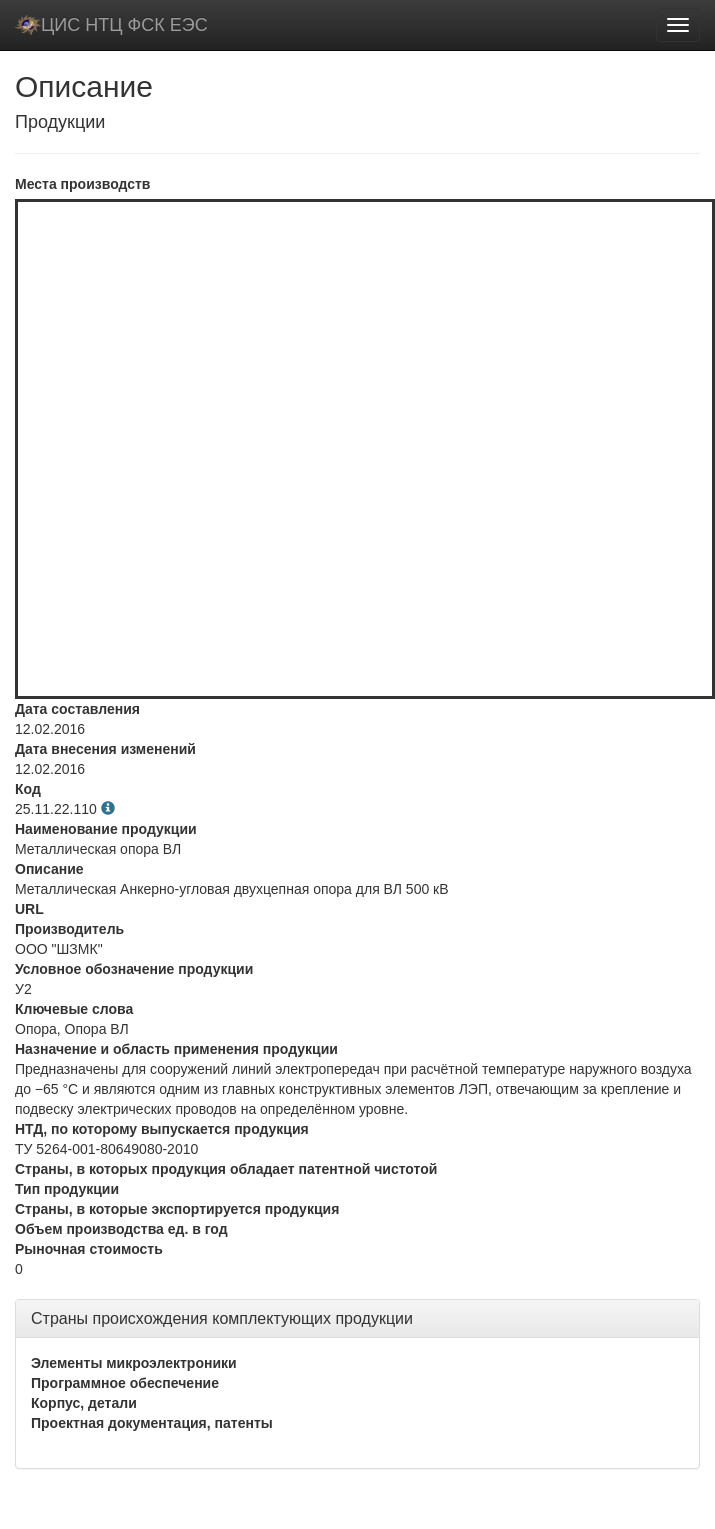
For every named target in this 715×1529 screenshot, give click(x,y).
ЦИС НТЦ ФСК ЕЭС (111, 25)
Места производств (82, 184)
